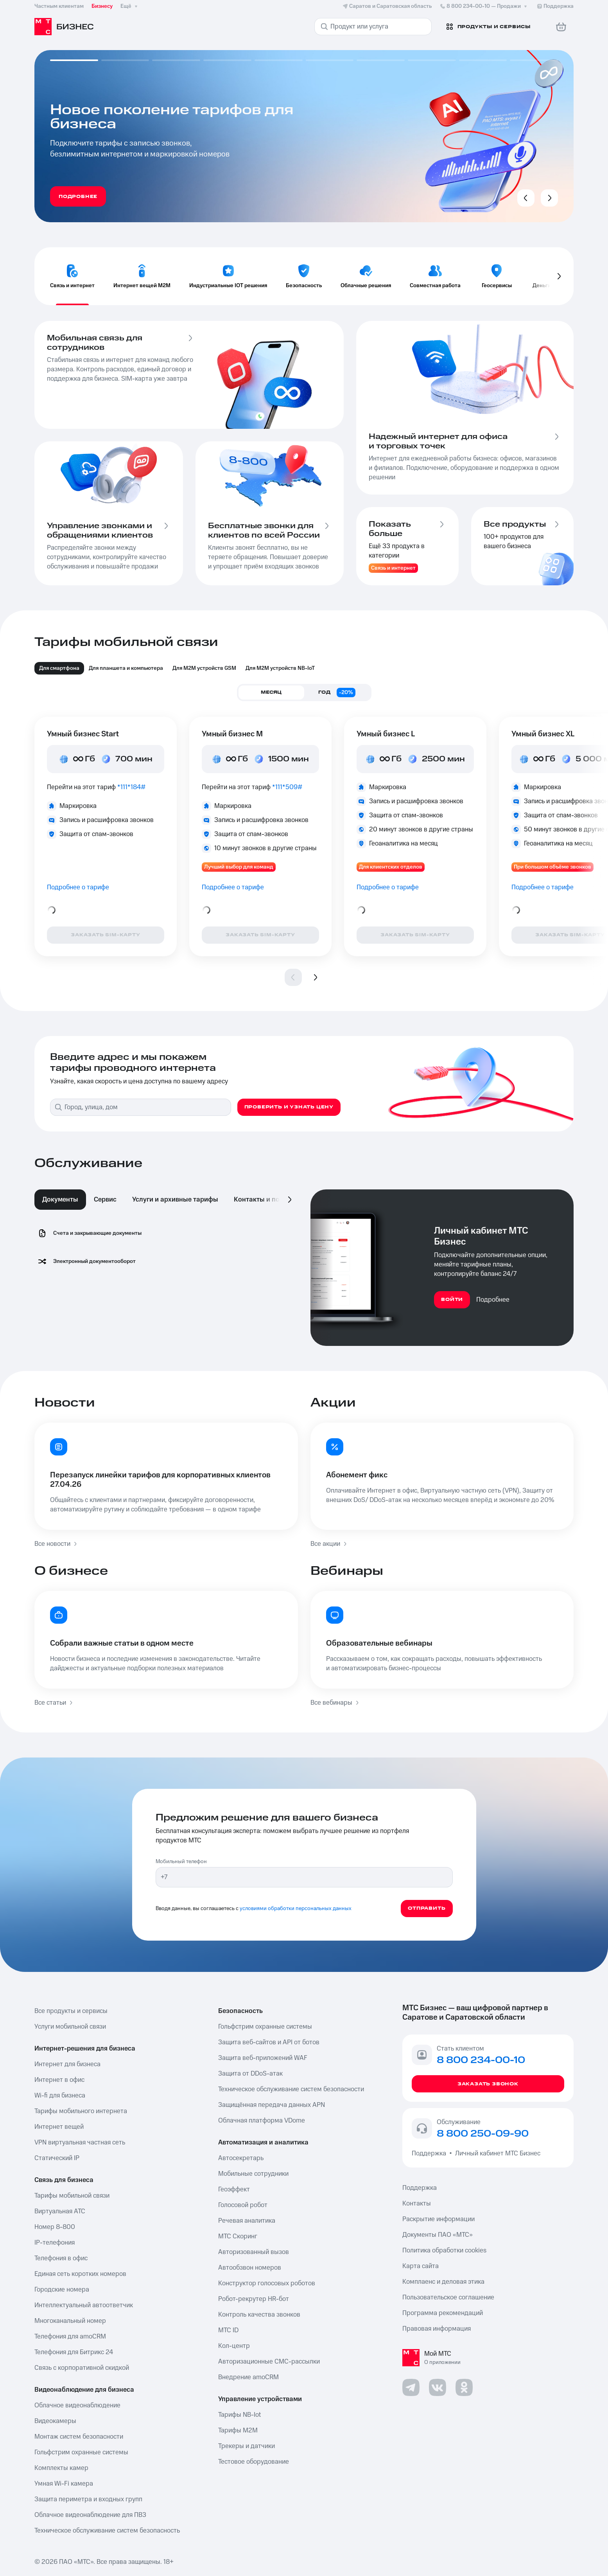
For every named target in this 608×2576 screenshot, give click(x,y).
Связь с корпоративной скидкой (81, 2368)
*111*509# (287, 787)
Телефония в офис (61, 2258)
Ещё (129, 6)
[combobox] (147, 1107)
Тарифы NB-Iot (239, 2414)
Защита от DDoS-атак (250, 2073)
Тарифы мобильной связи (71, 2195)
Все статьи (54, 1702)
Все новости (56, 1544)
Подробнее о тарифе (78, 887)
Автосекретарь (241, 2158)
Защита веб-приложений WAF (262, 2058)
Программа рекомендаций (442, 2313)
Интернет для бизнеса (67, 2064)
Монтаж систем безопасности (78, 2436)
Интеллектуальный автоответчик (83, 2305)
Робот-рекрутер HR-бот (253, 2299)
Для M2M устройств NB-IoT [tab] (280, 668)
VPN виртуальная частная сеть (79, 2142)
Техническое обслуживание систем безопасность (107, 2530)
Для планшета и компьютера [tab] (126, 668)
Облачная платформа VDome (261, 2120)
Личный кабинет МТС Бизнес (497, 2153)
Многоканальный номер (70, 2321)
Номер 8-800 (54, 2227)
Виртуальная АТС (59, 2211)
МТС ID (228, 2330)
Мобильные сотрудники (253, 2173)
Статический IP (56, 2158)
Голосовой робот (242, 2205)
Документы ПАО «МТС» (437, 2235)
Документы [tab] (60, 1199)
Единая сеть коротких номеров (80, 2274)
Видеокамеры (55, 2421)
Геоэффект (234, 2189)
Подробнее (492, 1299)
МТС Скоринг (237, 2236)
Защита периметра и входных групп (88, 2499)
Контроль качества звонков (259, 2314)
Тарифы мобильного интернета (80, 2111)
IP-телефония (54, 2242)
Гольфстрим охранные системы (81, 2452)
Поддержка (430, 2153)
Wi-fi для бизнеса (59, 2095)
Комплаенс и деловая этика (443, 2281)
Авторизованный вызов (253, 2252)
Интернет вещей (59, 2127)
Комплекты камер (61, 2468)
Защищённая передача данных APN (271, 2105)
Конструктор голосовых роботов (266, 2283)
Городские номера (61, 2289)
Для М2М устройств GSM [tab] (204, 668)
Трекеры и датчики (246, 2446)
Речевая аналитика (246, 2220)
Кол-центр (234, 2346)
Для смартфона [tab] (59, 668)
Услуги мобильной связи (70, 2026)
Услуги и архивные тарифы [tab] (175, 1199)
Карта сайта (420, 2266)
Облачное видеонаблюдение (77, 2405)
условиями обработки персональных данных (296, 1908)
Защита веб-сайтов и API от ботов (268, 2042)
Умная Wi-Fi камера (63, 2483)
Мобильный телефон (181, 1861)
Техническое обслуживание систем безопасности (291, 2089)
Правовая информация (436, 2328)
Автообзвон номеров (249, 2267)
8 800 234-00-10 (484, 6)
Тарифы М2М (238, 2430)
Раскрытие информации (438, 2219)
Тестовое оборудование (253, 2461)
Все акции (329, 1544)
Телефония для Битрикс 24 (73, 2352)
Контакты (416, 2203)
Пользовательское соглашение (448, 2297)
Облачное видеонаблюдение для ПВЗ (90, 2515)
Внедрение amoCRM (248, 2377)
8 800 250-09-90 (483, 2133)
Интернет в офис (59, 2080)
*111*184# (131, 787)
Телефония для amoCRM (70, 2336)
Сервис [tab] (105, 1199)
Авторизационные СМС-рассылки (269, 2361)
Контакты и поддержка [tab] (270, 1199)
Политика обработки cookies (444, 2250)
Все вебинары (335, 1702)
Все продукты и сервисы (71, 2011)
